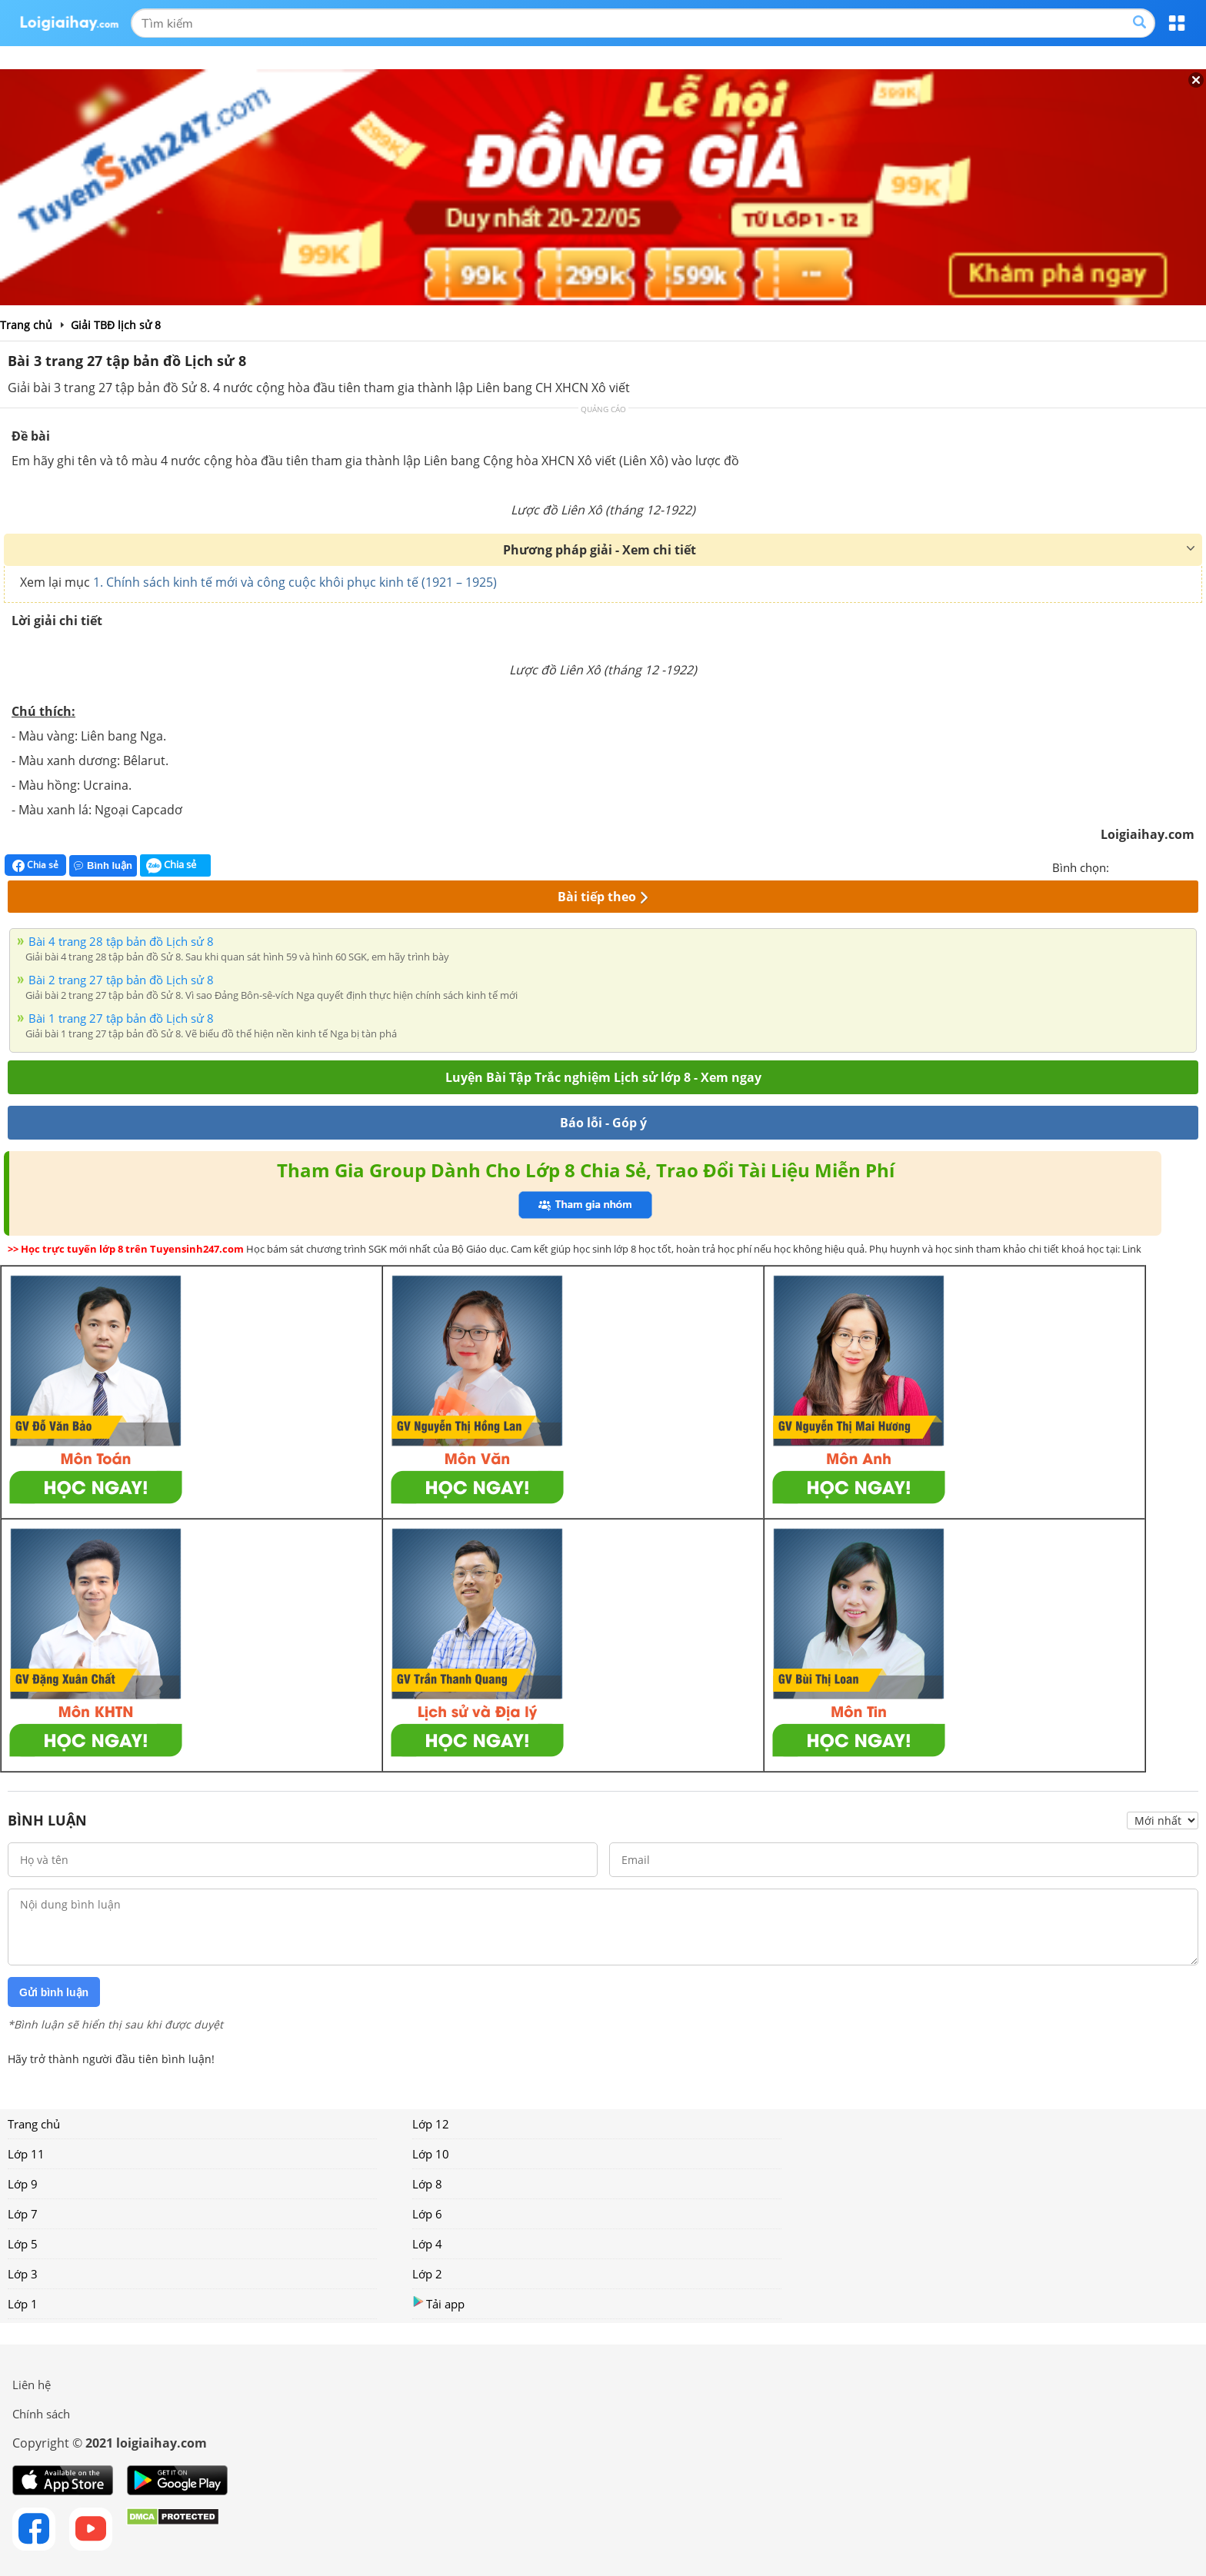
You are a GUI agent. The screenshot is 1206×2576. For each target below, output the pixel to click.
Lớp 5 (23, 2244)
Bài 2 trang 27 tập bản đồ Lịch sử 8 (121, 979)
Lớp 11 (26, 2154)
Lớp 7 (23, 2214)
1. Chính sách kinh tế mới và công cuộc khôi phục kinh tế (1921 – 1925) (295, 582)
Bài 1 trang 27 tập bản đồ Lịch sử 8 (121, 1018)
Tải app (438, 2303)
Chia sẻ (35, 865)
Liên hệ (31, 2384)
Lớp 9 (23, 2184)
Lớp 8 (427, 2184)
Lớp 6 (427, 2214)
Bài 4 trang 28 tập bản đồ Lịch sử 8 (121, 941)
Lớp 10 (430, 2154)
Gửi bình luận (53, 1992)
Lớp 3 (23, 2273)
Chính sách (41, 2413)
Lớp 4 (427, 2244)
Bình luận (103, 865)
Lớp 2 (427, 2273)
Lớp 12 (430, 2124)
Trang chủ (34, 2124)
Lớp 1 (23, 2303)
